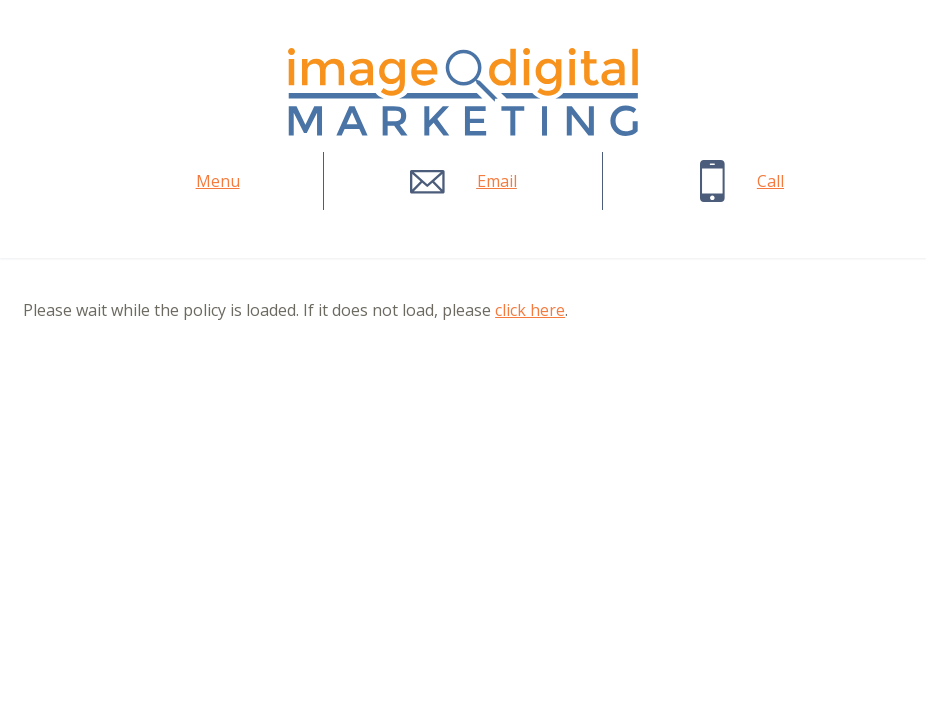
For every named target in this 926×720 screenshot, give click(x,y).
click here (530, 310)
